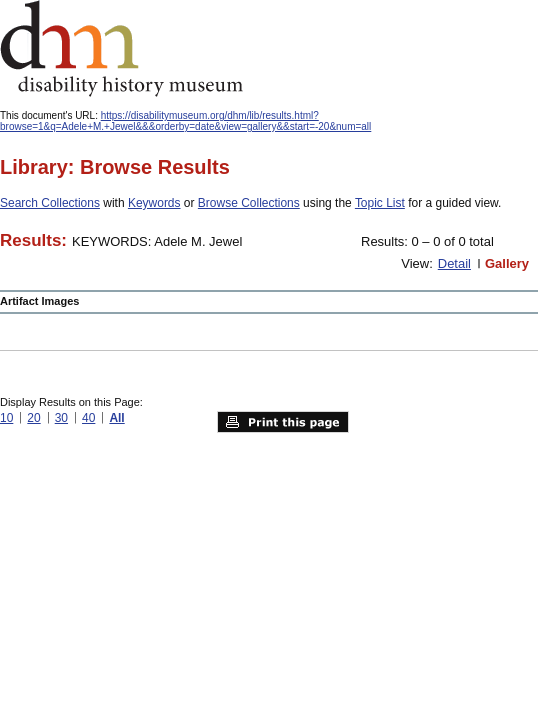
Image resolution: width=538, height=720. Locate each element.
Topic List (380, 203)
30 (61, 418)
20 (33, 418)
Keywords (154, 203)
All (116, 418)
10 (6, 418)
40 (88, 418)
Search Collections (50, 203)
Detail (454, 263)
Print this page (283, 422)
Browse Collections (249, 203)
